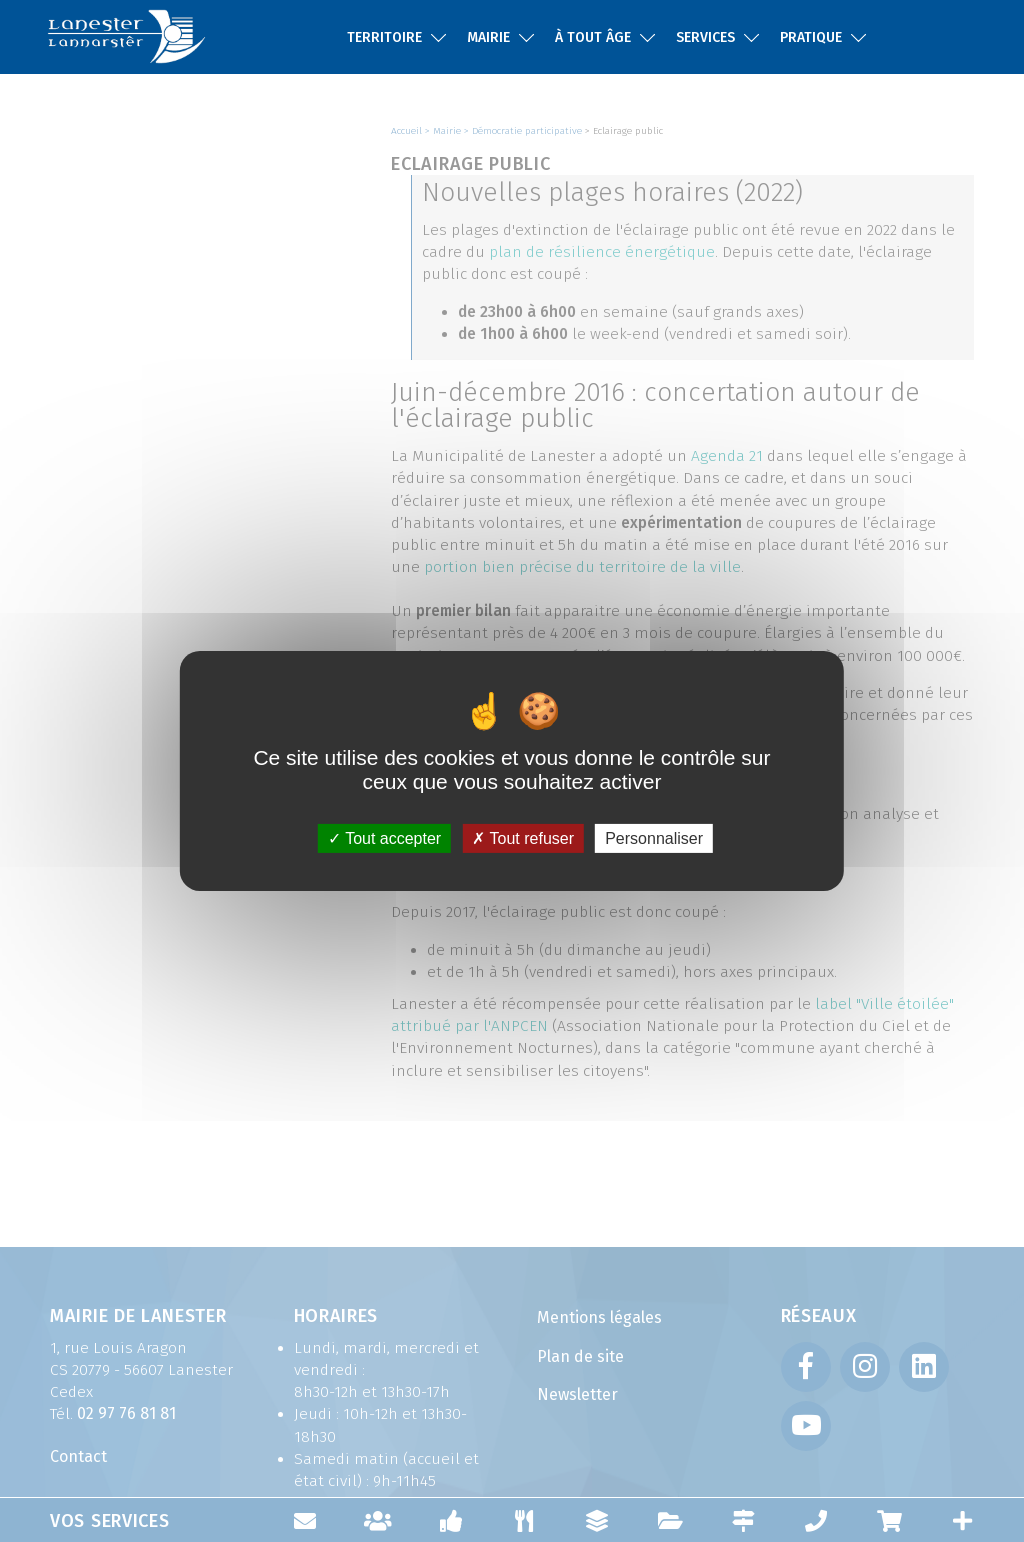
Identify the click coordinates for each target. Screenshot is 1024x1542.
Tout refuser (523, 838)
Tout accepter (384, 838)
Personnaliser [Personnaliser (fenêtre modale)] (654, 838)
